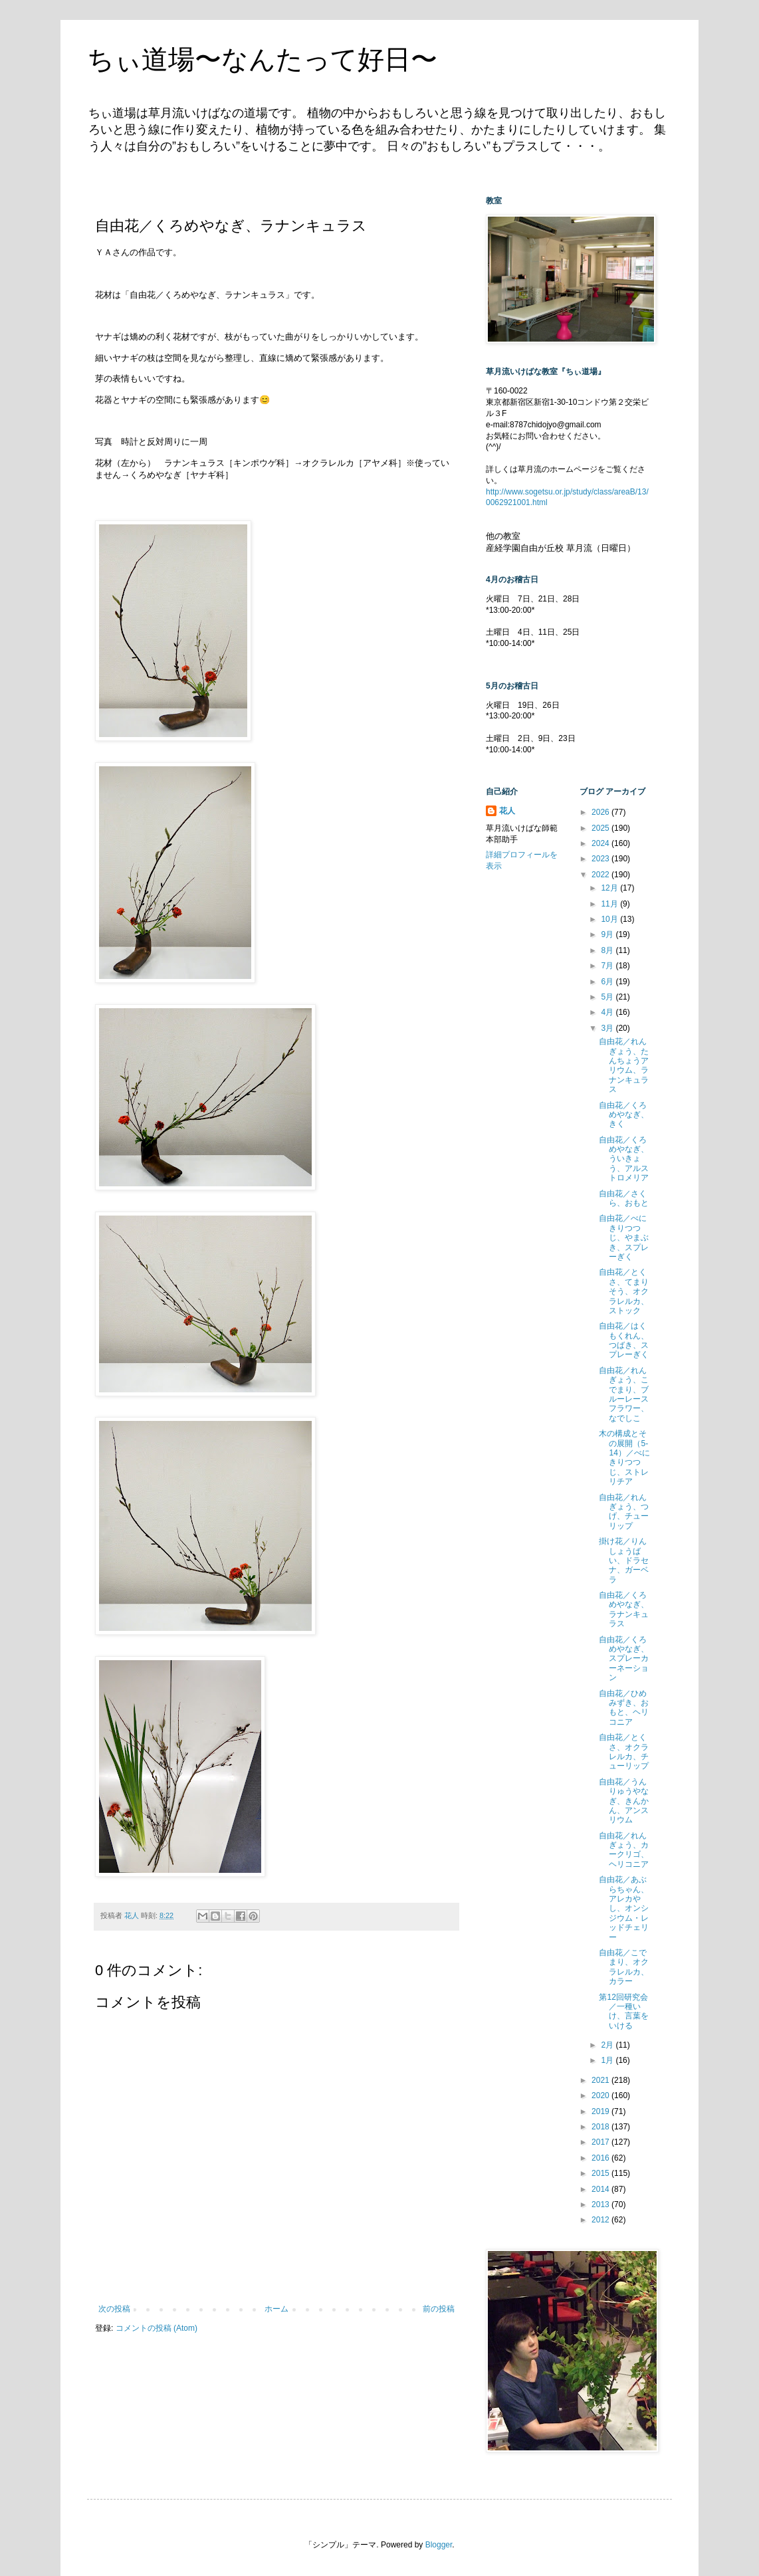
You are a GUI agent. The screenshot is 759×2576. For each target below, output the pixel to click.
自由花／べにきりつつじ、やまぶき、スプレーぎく (624, 1237)
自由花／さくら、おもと (624, 1198)
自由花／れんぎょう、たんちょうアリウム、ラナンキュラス (624, 1065)
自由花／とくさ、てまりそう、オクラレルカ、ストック (624, 1291)
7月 (608, 965)
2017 (601, 2142)
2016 (601, 2158)
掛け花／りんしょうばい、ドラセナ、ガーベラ (624, 1560)
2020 (601, 2095)
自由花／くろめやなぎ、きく (624, 1115)
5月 (608, 997)
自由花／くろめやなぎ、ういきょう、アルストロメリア (624, 1159)
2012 (601, 2219)
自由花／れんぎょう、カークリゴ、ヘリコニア (624, 1850)
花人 (507, 810)
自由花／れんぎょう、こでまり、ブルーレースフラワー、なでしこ (624, 1394)
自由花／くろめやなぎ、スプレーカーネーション (624, 1659)
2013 (601, 2204)
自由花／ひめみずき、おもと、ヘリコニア (624, 1708)
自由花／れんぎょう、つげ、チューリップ (624, 1512)
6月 (608, 981)
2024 (601, 843)
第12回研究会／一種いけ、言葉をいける (624, 2011)
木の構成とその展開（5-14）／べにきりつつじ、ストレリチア (624, 1457)
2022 (601, 874)
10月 (610, 919)
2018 (601, 2126)
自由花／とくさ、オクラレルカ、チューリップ (624, 1752)
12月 (610, 888)
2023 (601, 858)
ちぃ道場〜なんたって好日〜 (262, 59)
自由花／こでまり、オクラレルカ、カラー (624, 1967)
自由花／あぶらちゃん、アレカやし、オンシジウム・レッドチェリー (624, 1908)
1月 (608, 2060)
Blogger (439, 2544)
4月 (608, 1012)
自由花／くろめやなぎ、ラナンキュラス (624, 1609)
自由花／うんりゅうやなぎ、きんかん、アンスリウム (624, 1801)
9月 (608, 934)
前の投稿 (439, 2308)
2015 (601, 2173)
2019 (601, 2111)
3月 (608, 1028)
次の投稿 (114, 2308)
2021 (601, 2080)
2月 (608, 2045)
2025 (601, 828)
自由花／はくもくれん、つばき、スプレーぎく (624, 1340)
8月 (608, 950)
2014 (601, 2189)
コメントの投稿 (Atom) (156, 2328)
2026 (601, 812)
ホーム (276, 2308)
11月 (610, 904)
